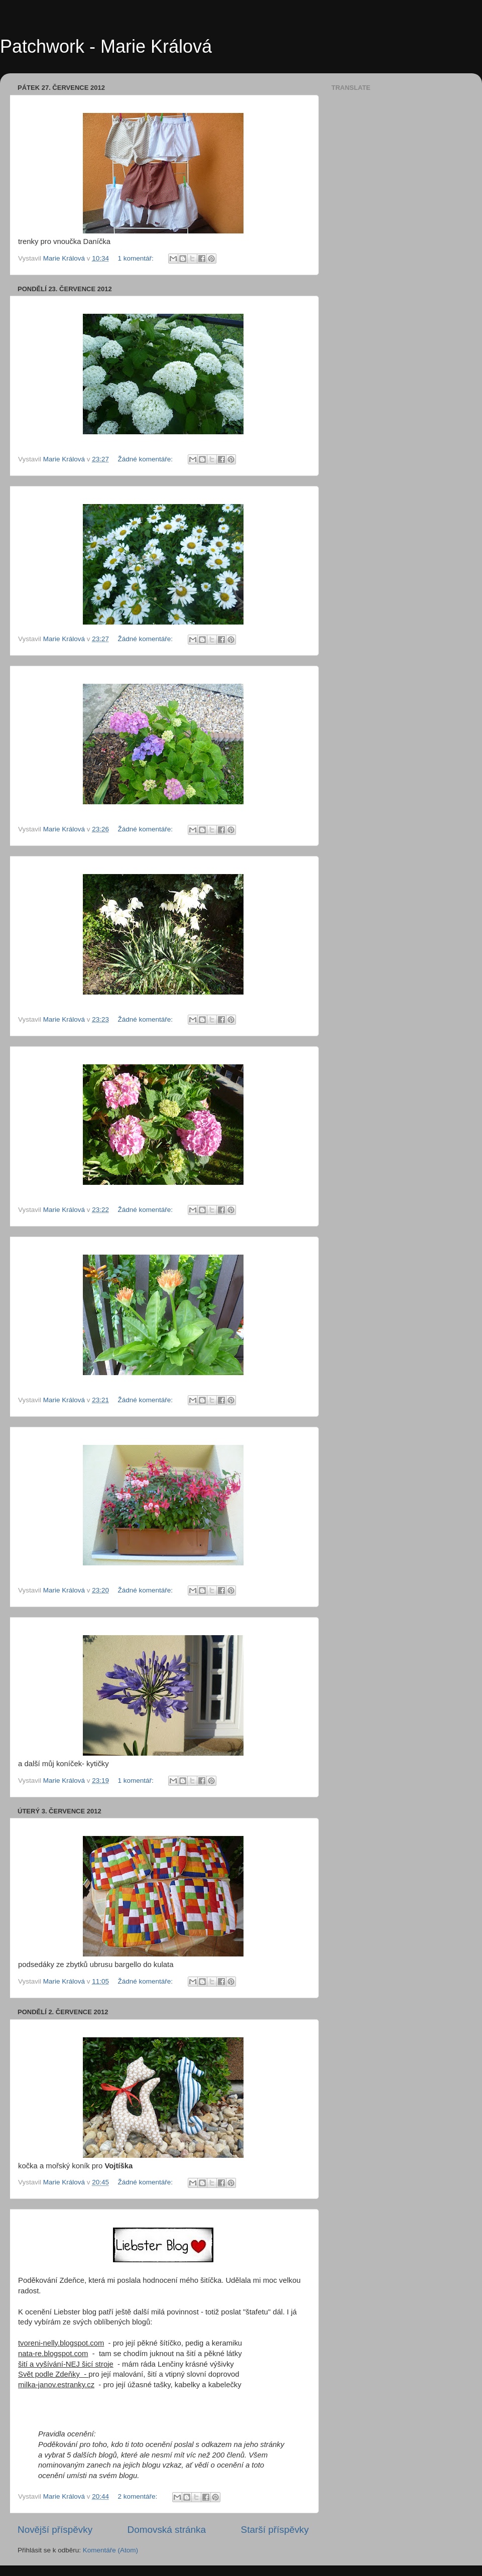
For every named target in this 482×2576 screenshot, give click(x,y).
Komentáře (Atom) (110, 2550)
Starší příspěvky (275, 2529)
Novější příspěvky (55, 2529)
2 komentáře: (138, 2496)
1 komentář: (136, 258)
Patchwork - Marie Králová (106, 46)
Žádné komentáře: (145, 459)
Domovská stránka (167, 2529)
